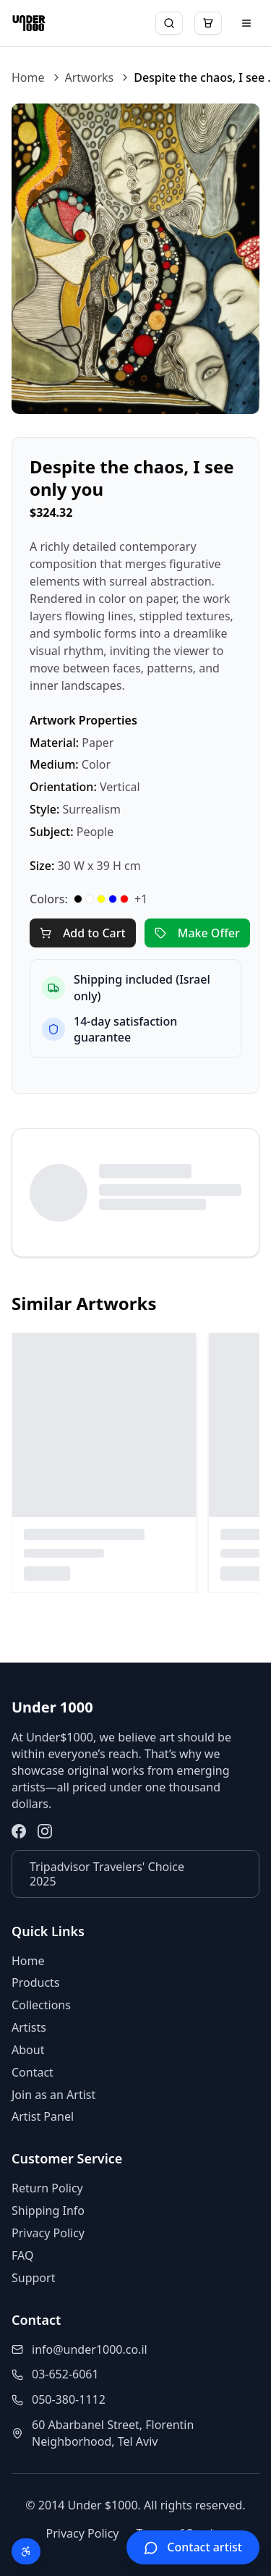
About (28, 2050)
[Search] (169, 23)
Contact (32, 2072)
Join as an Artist (53, 2095)
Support (33, 2278)
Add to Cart (83, 933)
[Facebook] (19, 1831)
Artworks (89, 77)
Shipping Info (48, 2210)
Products (36, 1982)
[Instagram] (45, 1831)
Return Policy (47, 2188)
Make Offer (197, 933)
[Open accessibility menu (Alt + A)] (26, 2551)
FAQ (22, 2255)
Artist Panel (43, 2116)
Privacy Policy (48, 2233)
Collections (41, 2005)
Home (28, 77)
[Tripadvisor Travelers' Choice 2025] (135, 1874)
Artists (29, 2027)
